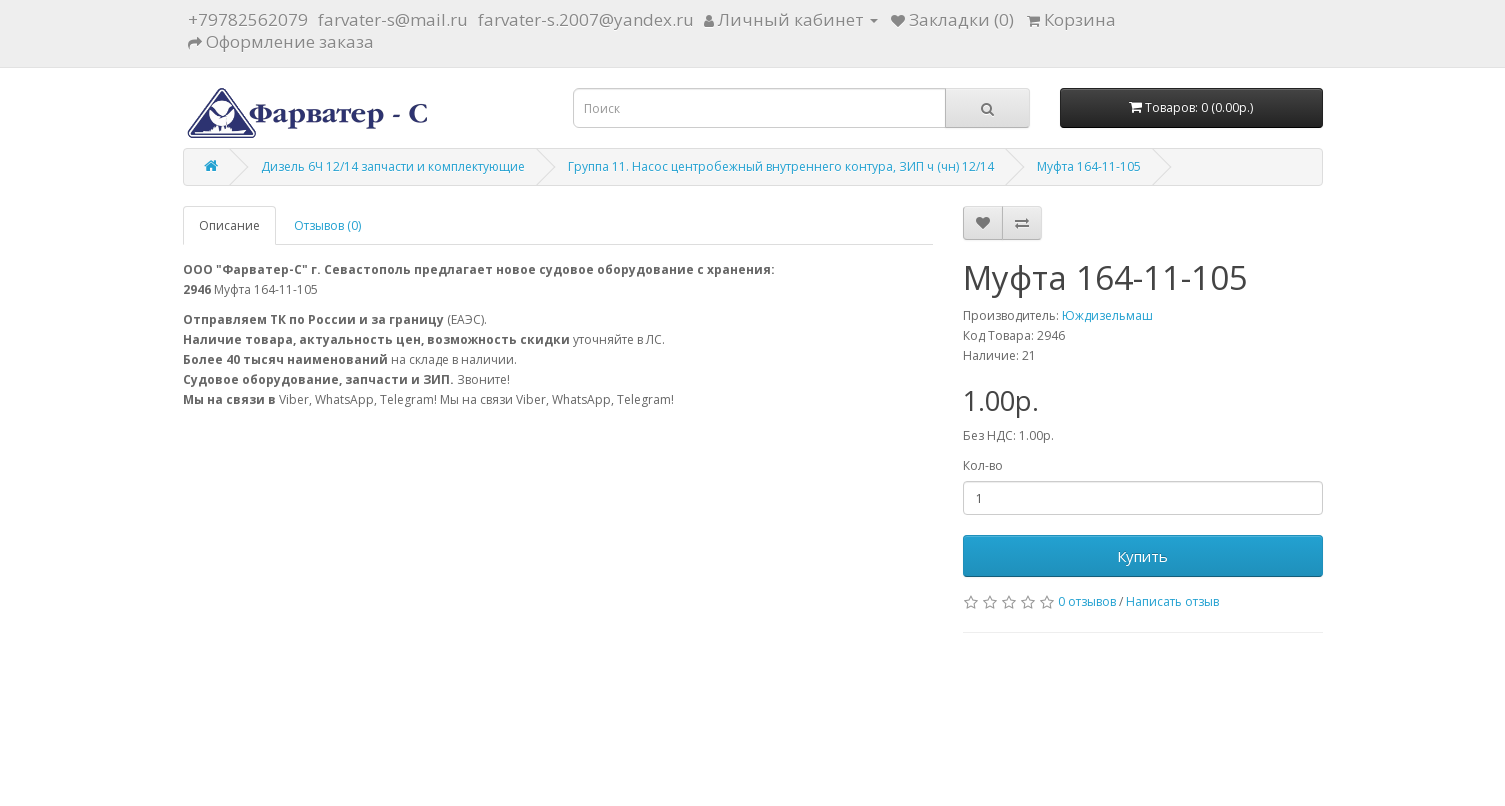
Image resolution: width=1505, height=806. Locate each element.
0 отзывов (1087, 601)
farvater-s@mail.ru (393, 19)
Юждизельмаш (1107, 315)
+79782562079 (248, 19)
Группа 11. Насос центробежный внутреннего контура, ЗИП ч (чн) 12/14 (781, 166)
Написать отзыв (1172, 601)
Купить (1142, 556)
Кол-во (983, 465)
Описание (229, 225)
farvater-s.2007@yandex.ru (586, 19)
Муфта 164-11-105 (1089, 166)
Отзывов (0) (327, 225)
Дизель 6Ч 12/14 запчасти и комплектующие (393, 166)
